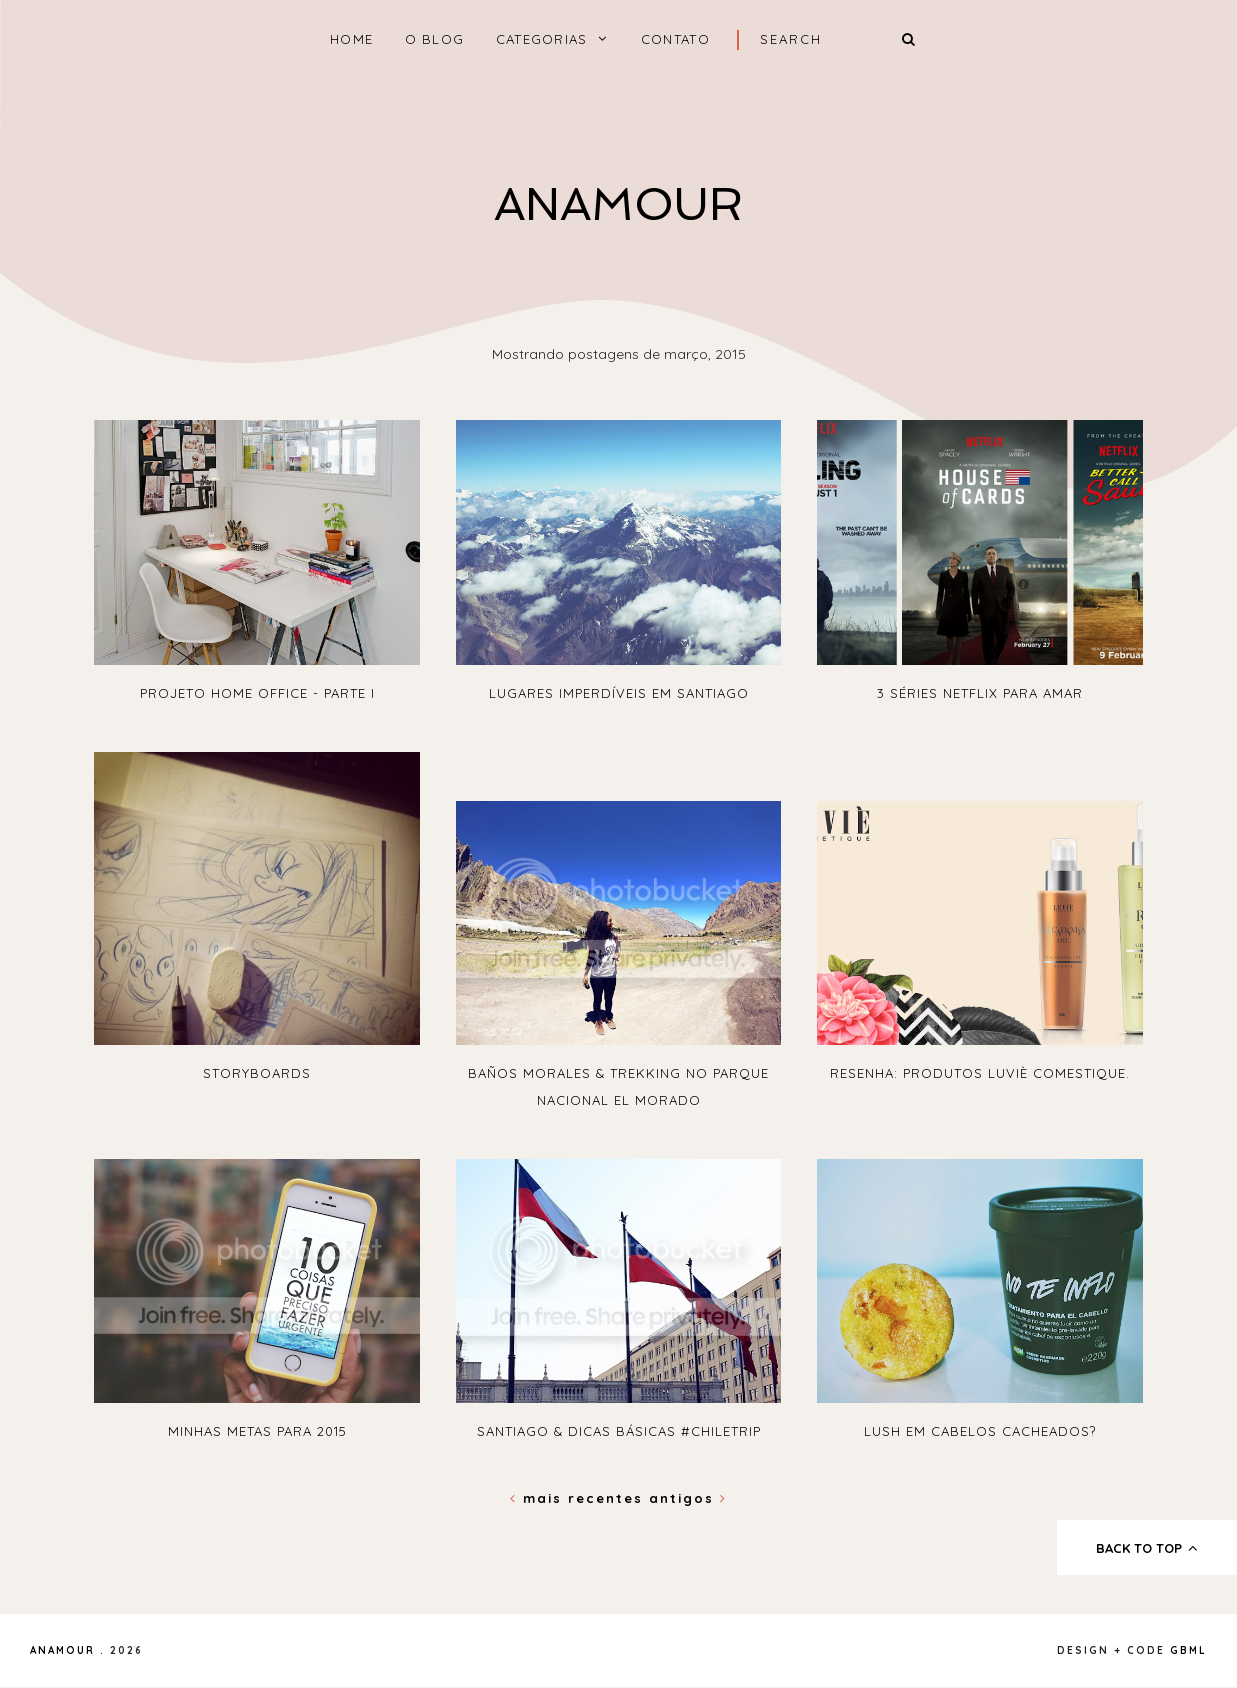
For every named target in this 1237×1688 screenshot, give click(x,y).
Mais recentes (579, 1498)
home (351, 39)
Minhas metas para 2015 (257, 1431)
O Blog (435, 39)
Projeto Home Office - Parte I (257, 693)
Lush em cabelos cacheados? (980, 1431)
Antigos (688, 1498)
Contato (675, 39)
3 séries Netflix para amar (980, 693)
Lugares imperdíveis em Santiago (619, 693)
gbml (1188, 1650)
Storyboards (257, 1073)
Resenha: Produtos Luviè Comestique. (980, 1073)
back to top (1147, 1548)
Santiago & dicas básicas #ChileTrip (619, 1431)
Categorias (542, 39)
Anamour (618, 204)
